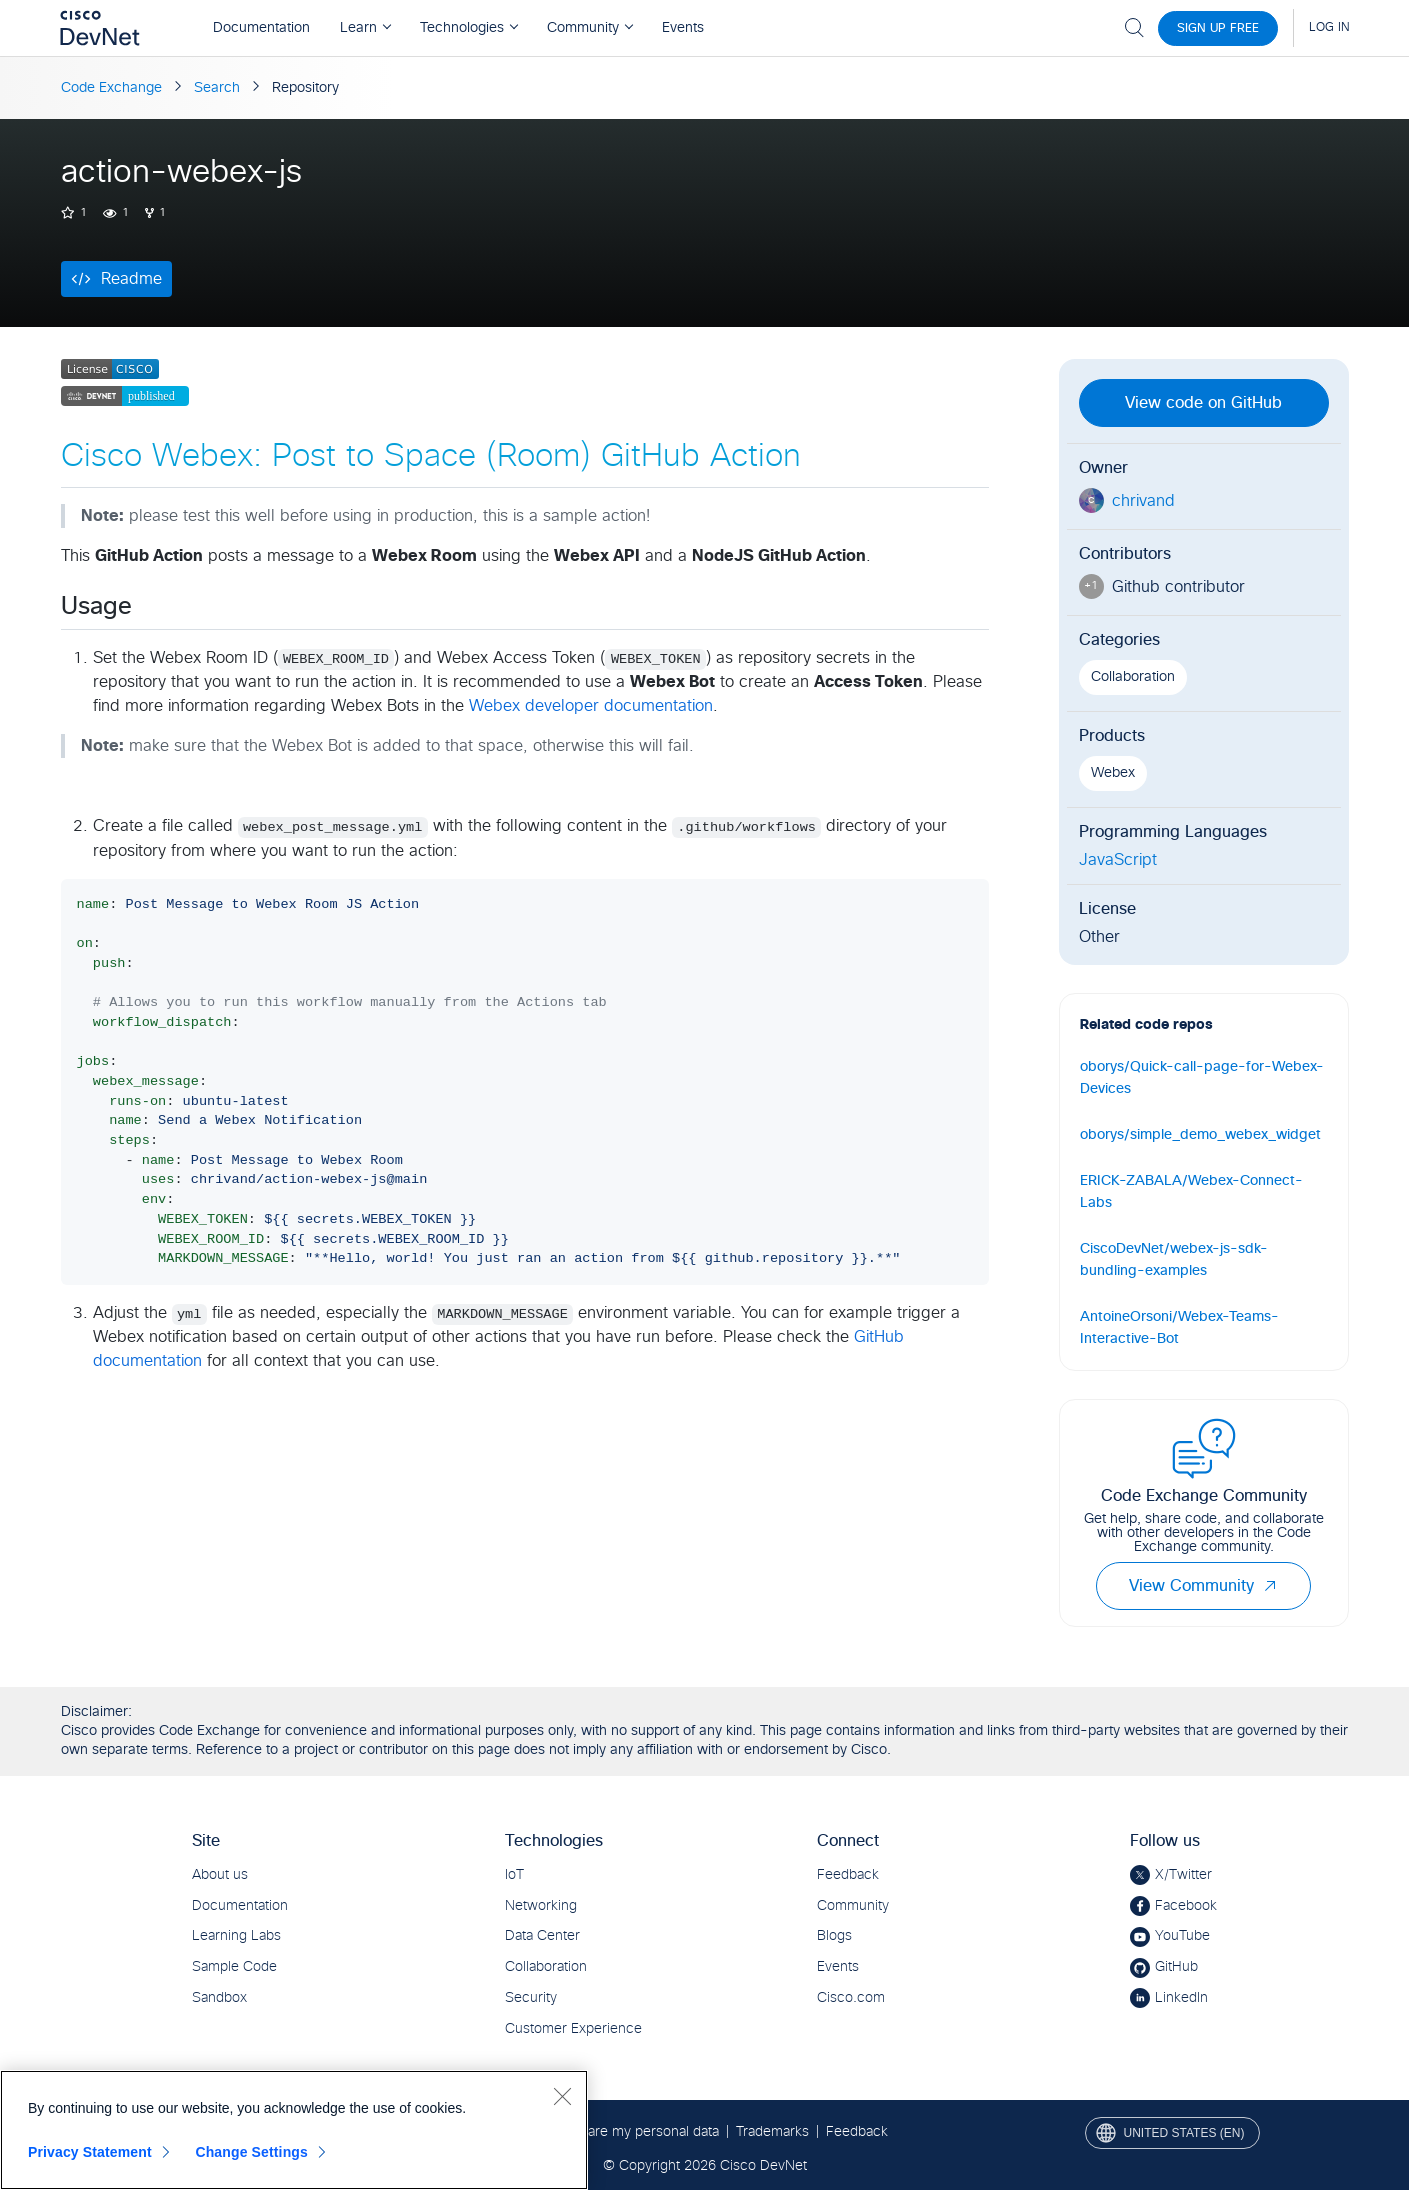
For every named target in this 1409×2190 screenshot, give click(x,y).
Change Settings (251, 2152)
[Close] (562, 2096)
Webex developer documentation (591, 706)
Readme (131, 279)
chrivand (1143, 501)
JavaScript (1118, 860)
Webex (1113, 773)
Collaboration (1133, 677)
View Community (1203, 1586)
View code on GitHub (1203, 403)
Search (217, 88)
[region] (294, 2130)
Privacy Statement (90, 2152)
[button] (1270, 1586)
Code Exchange (111, 88)
